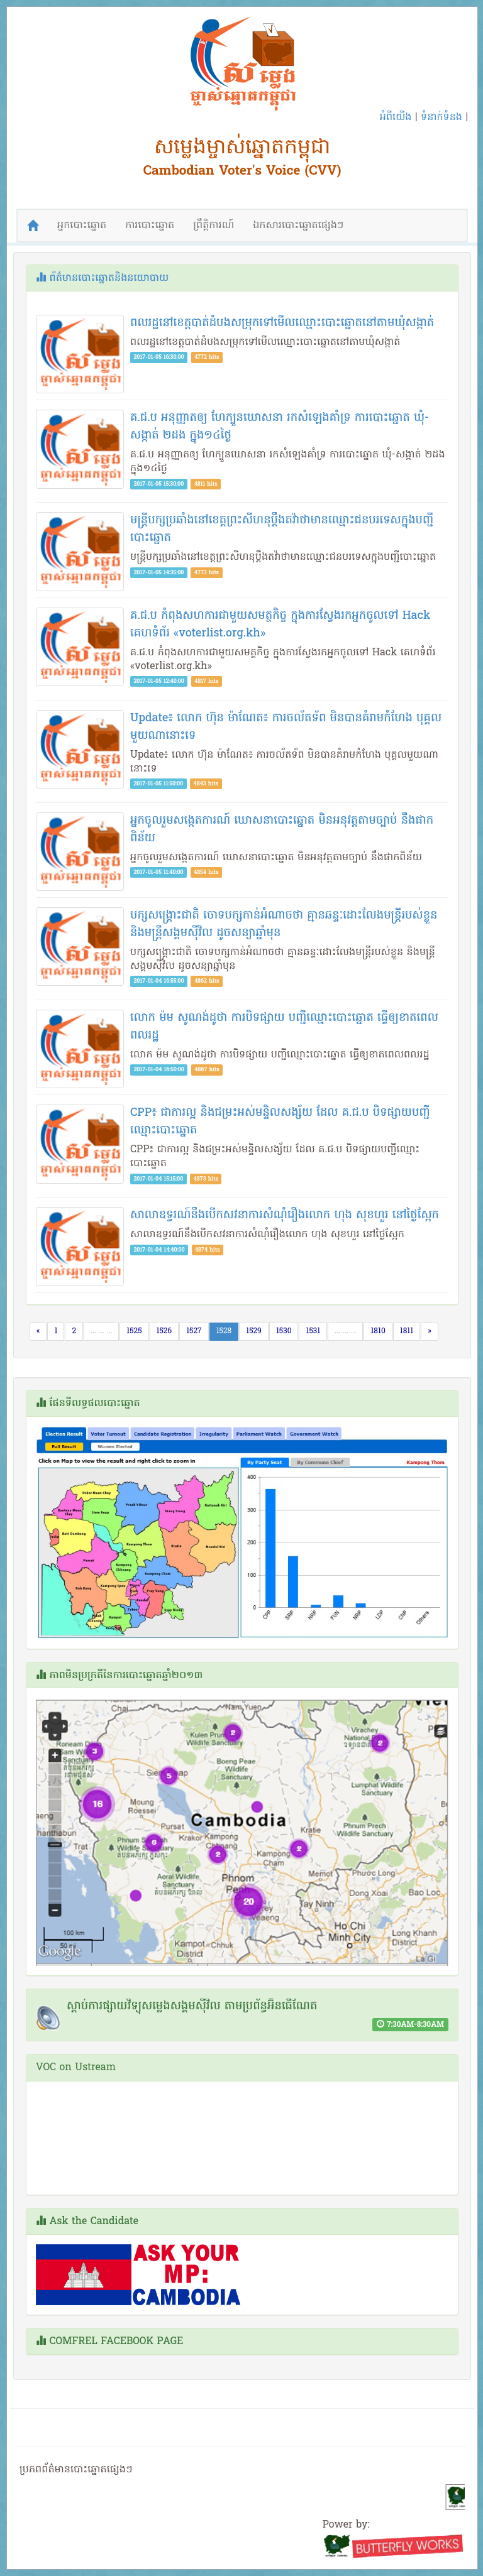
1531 (313, 1331)
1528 (227, 1331)
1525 (134, 1331)
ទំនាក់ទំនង (441, 117)
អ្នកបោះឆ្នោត (81, 225)
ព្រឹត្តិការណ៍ (213, 225)
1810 (377, 1331)
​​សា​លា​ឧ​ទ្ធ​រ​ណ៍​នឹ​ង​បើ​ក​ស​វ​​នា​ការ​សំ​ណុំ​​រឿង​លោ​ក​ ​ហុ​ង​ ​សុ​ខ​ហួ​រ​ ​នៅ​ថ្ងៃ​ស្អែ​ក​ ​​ (286, 1215)
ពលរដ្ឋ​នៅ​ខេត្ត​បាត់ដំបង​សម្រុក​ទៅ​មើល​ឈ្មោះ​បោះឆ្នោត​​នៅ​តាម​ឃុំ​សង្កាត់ (282, 323)
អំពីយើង (396, 117)
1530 (284, 1331)
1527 (194, 1331)
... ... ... (101, 1331)
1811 (406, 1331)
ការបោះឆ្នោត (149, 225)
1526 (164, 1331)
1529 (254, 1331)
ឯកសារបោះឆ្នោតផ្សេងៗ (298, 225)
